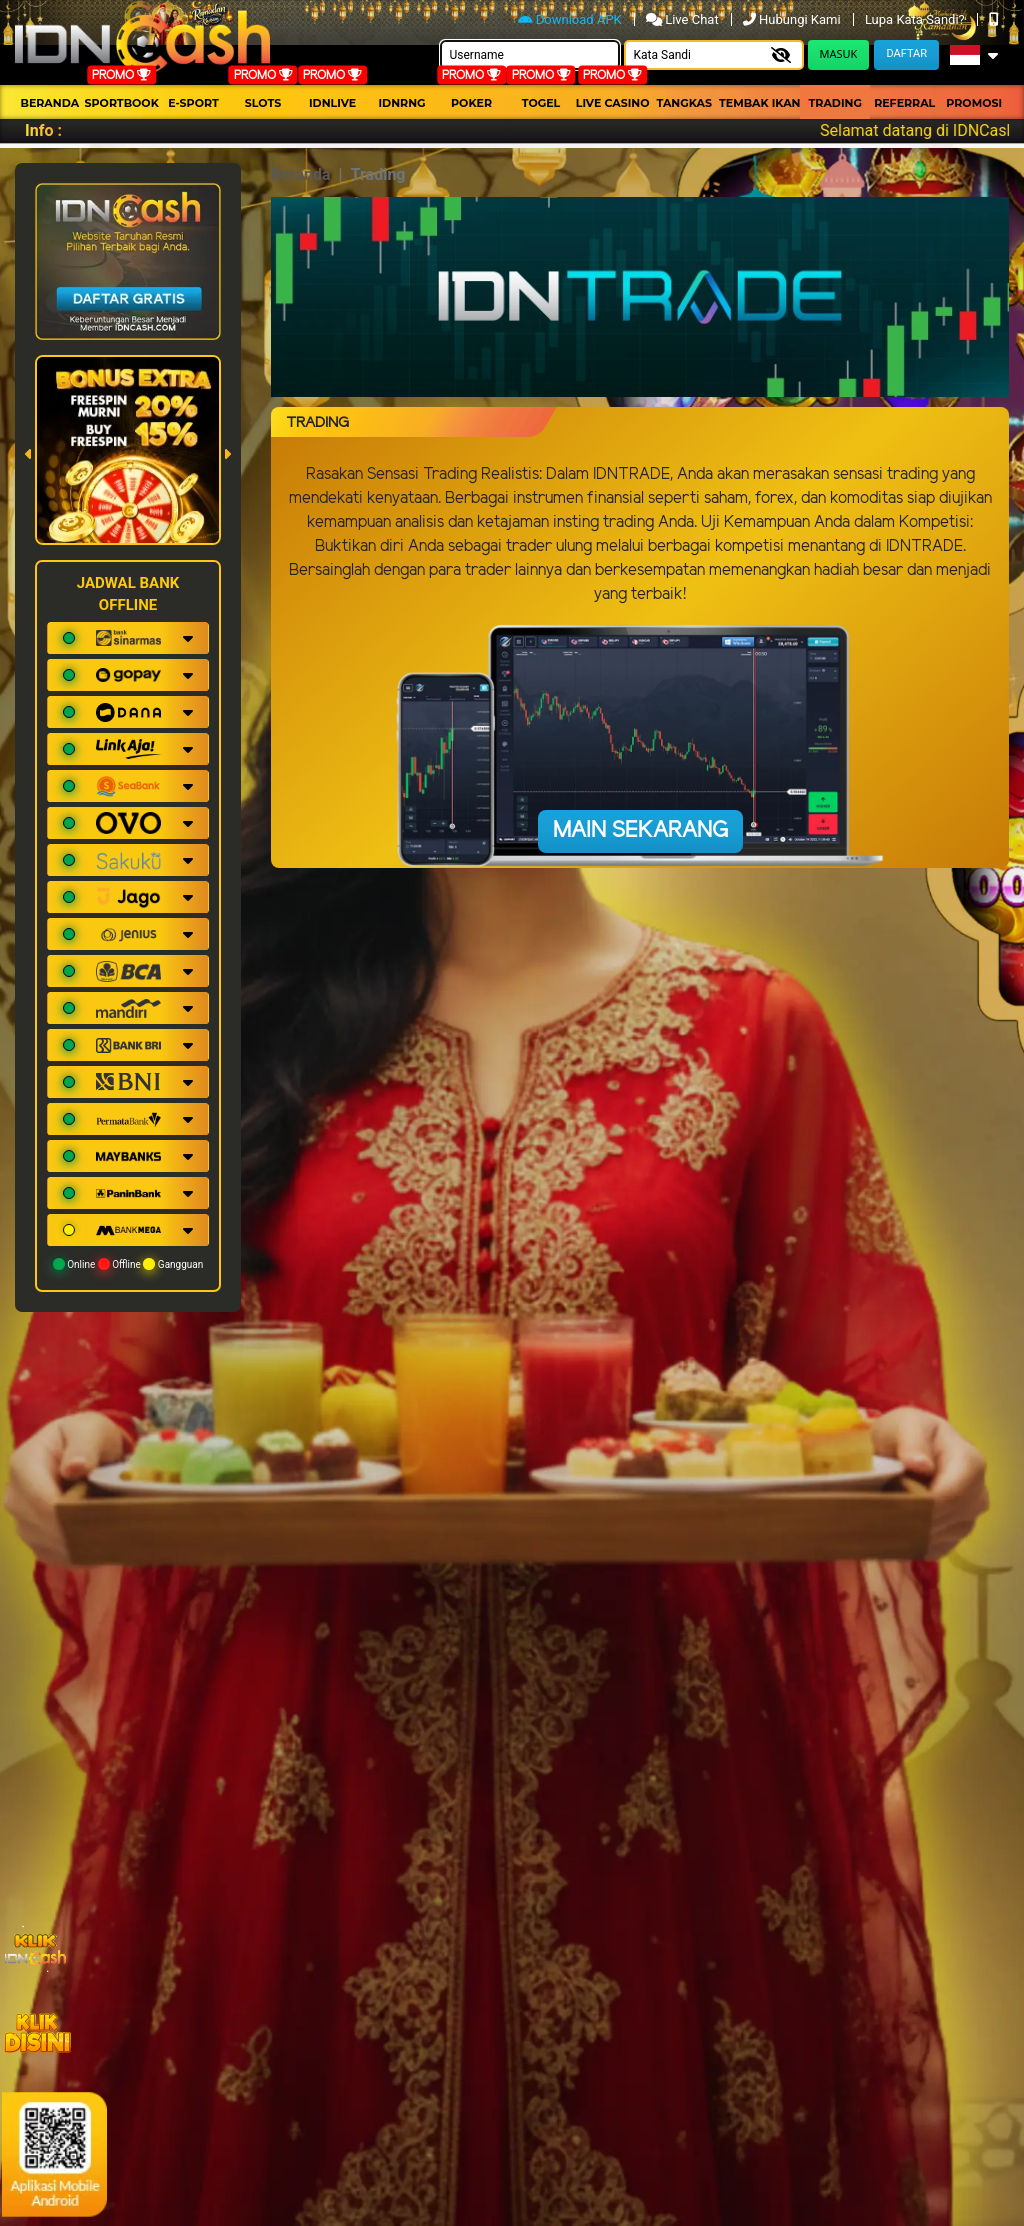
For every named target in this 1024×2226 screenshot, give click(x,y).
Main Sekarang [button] (640, 831)
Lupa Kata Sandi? (916, 19)
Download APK (571, 19)
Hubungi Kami (793, 19)
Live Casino (613, 103)
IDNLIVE (332, 103)
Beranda (49, 103)
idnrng (402, 103)
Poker (471, 103)
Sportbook (122, 103)
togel (541, 103)
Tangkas (683, 103)
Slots (263, 103)
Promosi (974, 103)
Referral (904, 103)
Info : (43, 130)
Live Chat (684, 19)
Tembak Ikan (760, 103)
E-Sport (193, 103)
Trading (835, 103)
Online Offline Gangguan (128, 1264)
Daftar (906, 53)
